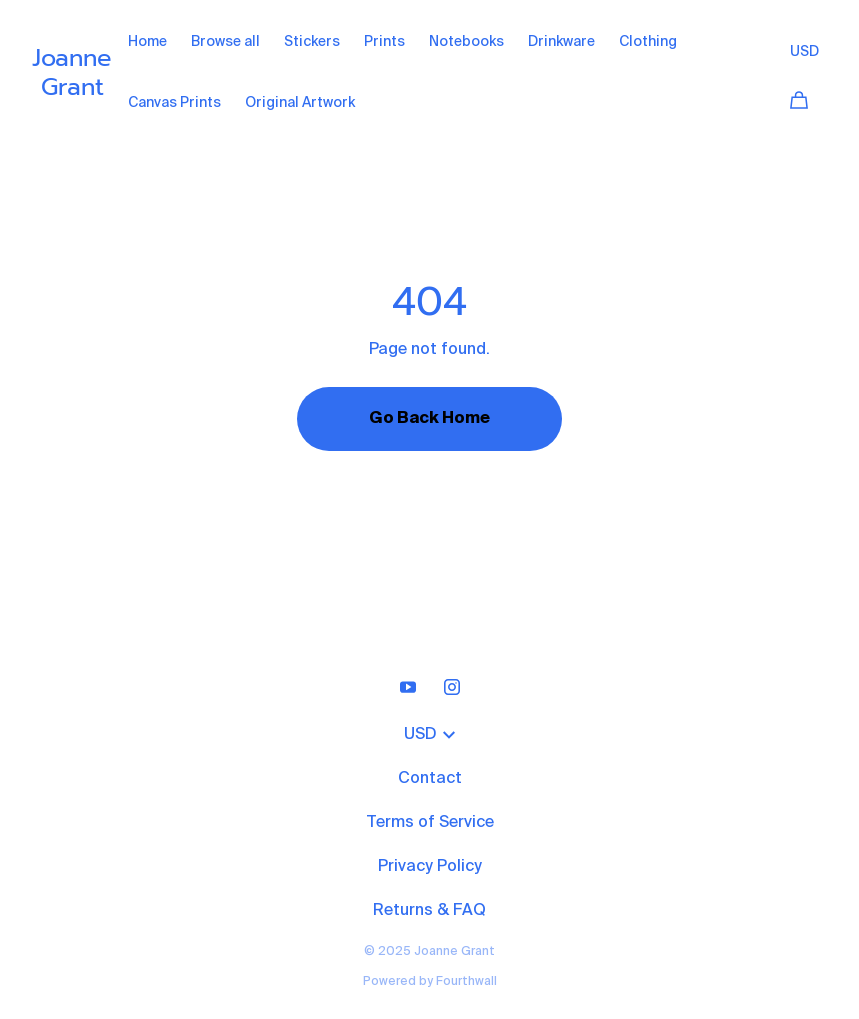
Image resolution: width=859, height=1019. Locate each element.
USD (804, 52)
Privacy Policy (430, 867)
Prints (384, 42)
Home (147, 42)
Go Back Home (429, 419)
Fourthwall (466, 982)
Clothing (648, 42)
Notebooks (466, 42)
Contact (430, 779)
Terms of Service (430, 823)
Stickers (312, 42)
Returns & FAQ (429, 911)
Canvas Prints (174, 103)
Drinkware (561, 42)
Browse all (225, 42)
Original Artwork (300, 103)
